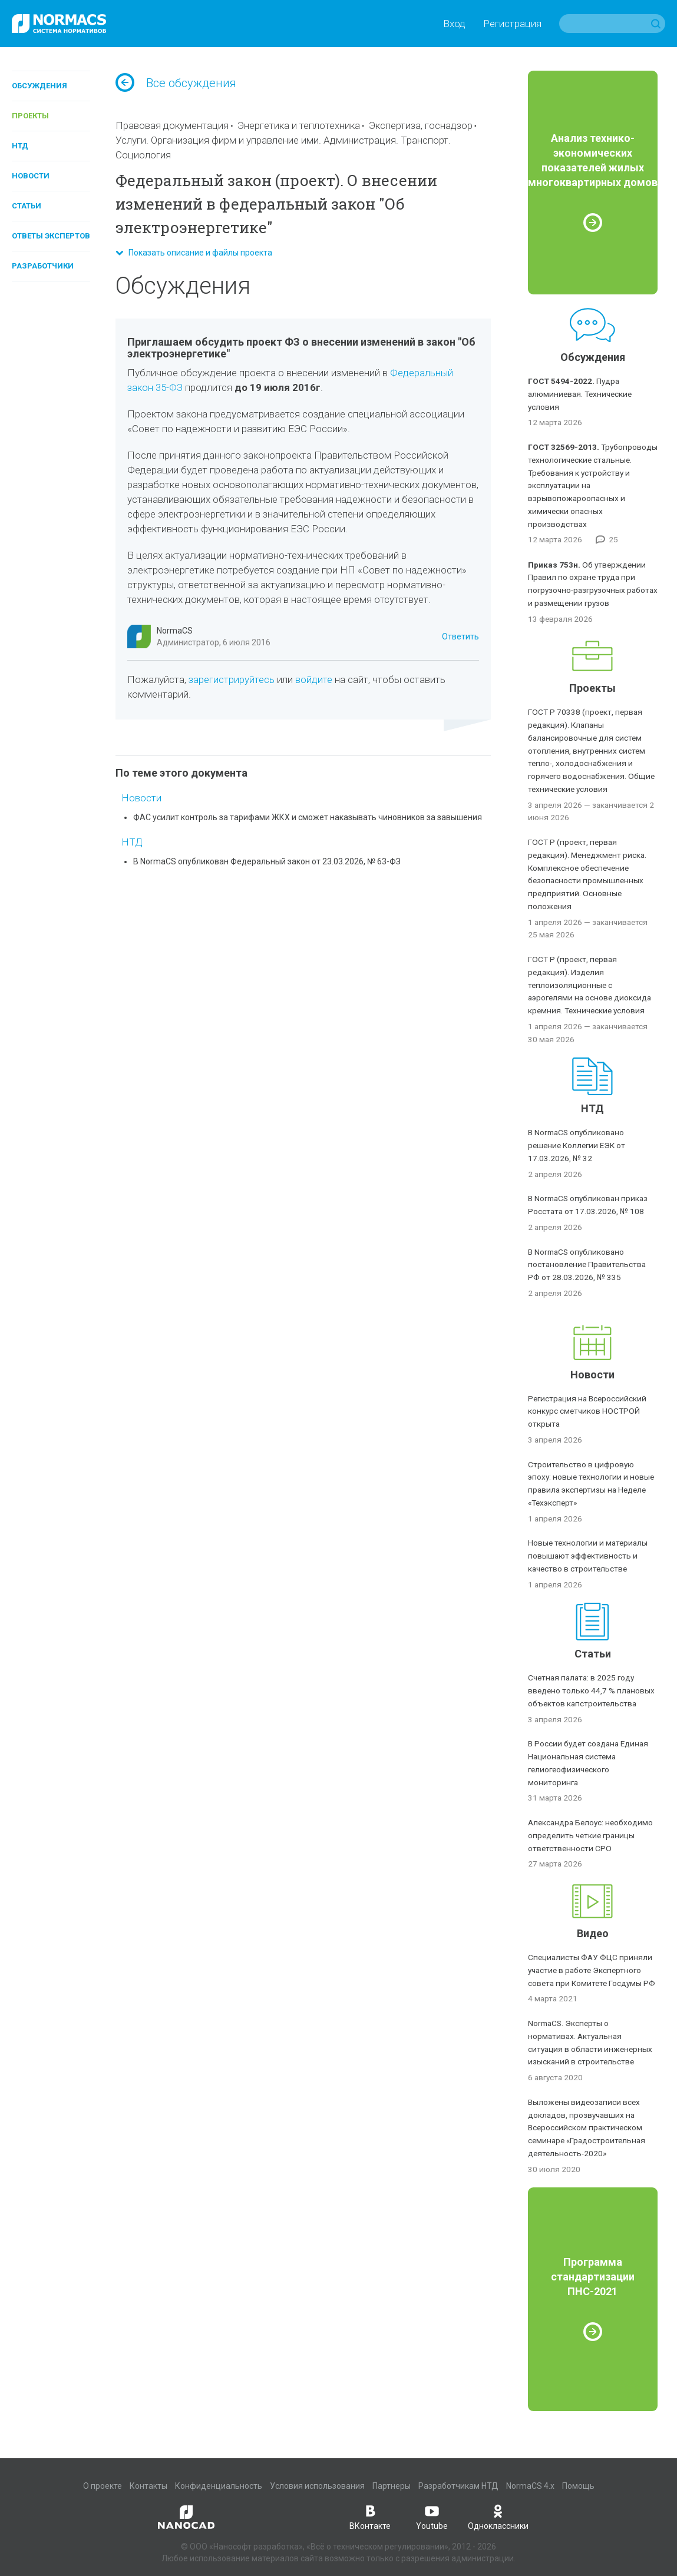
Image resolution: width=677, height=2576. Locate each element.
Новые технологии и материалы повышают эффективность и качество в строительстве (588, 1555)
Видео (593, 1933)
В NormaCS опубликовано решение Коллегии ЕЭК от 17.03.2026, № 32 (576, 1145)
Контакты (148, 2486)
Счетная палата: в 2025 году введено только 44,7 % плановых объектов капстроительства (591, 1690)
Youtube (432, 2516)
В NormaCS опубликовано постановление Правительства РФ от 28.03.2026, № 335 (587, 1264)
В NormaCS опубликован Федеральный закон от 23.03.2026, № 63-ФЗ (267, 861)
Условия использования (317, 2486)
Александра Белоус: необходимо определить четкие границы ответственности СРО (590, 1835)
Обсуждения (39, 85)
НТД (20, 145)
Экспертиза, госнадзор (421, 125)
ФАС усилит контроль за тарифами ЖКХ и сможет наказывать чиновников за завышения (307, 817)
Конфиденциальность (218, 2486)
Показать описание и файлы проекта (193, 252)
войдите (313, 679)
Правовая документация (172, 125)
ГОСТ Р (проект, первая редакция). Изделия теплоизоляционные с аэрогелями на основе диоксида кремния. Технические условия (589, 984)
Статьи (26, 205)
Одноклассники (498, 2516)
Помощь (578, 2486)
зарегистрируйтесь (232, 679)
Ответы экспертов (51, 235)
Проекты (30, 115)
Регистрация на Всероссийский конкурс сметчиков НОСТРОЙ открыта (587, 1411)
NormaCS (175, 630)
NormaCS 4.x (530, 2486)
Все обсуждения (175, 83)
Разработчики (43, 265)
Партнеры (391, 2486)
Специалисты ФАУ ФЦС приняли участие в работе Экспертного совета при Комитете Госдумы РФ (591, 1970)
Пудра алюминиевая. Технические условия (580, 394)
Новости (30, 175)
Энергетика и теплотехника (298, 125)
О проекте (102, 2486)
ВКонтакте (370, 2516)
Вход (454, 23)
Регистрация (512, 23)
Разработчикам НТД (458, 2486)
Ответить (460, 636)
